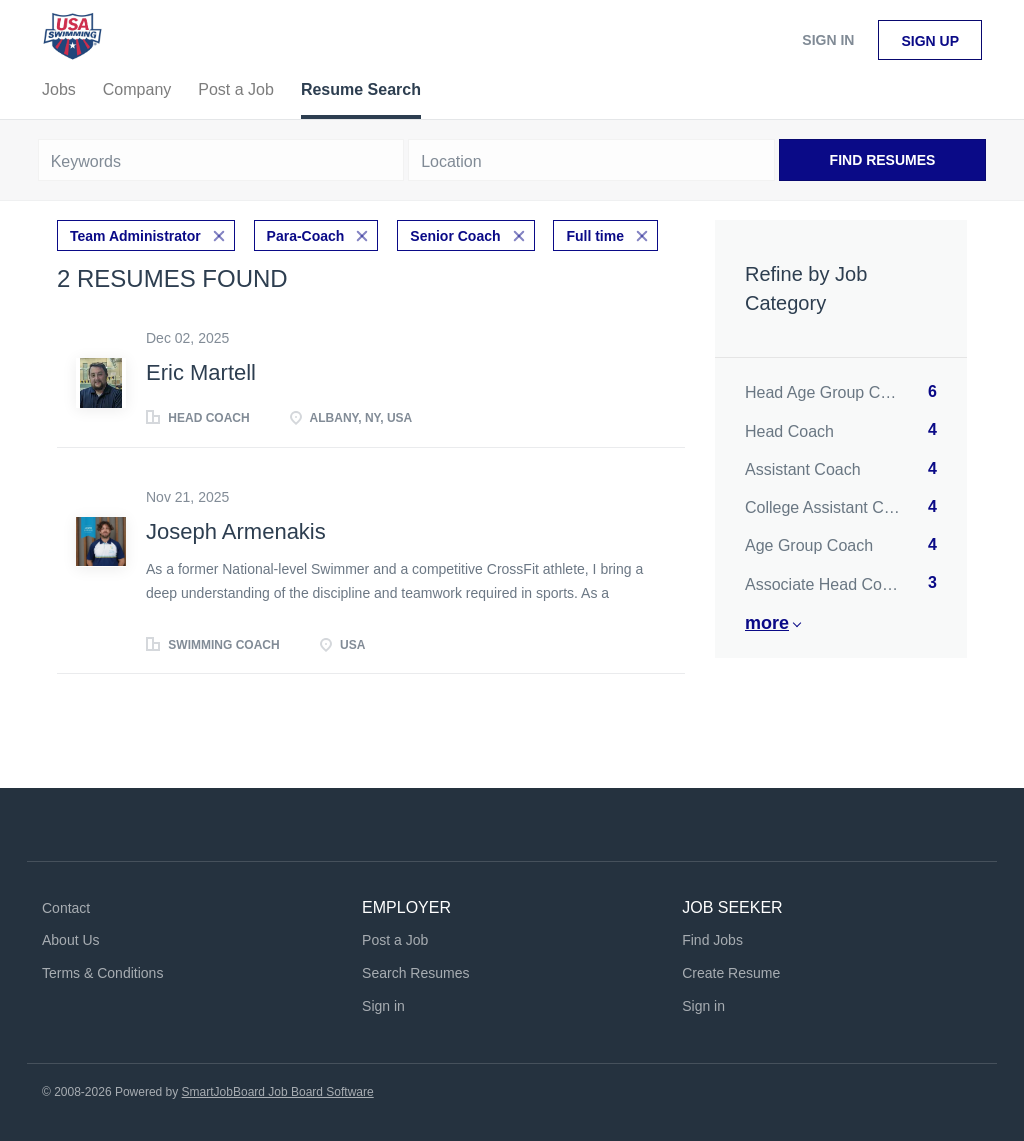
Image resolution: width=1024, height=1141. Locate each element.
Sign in (828, 40)
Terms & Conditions (102, 973)
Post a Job (395, 940)
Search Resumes (415, 973)
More (767, 623)
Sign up (930, 41)
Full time (595, 236)
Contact (66, 908)
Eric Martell (201, 372)
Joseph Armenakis (236, 531)
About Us (71, 940)
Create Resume (731, 973)
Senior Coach (455, 236)
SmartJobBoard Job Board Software (278, 1092)
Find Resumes (883, 160)
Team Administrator (135, 236)
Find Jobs (712, 940)
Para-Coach (306, 236)
